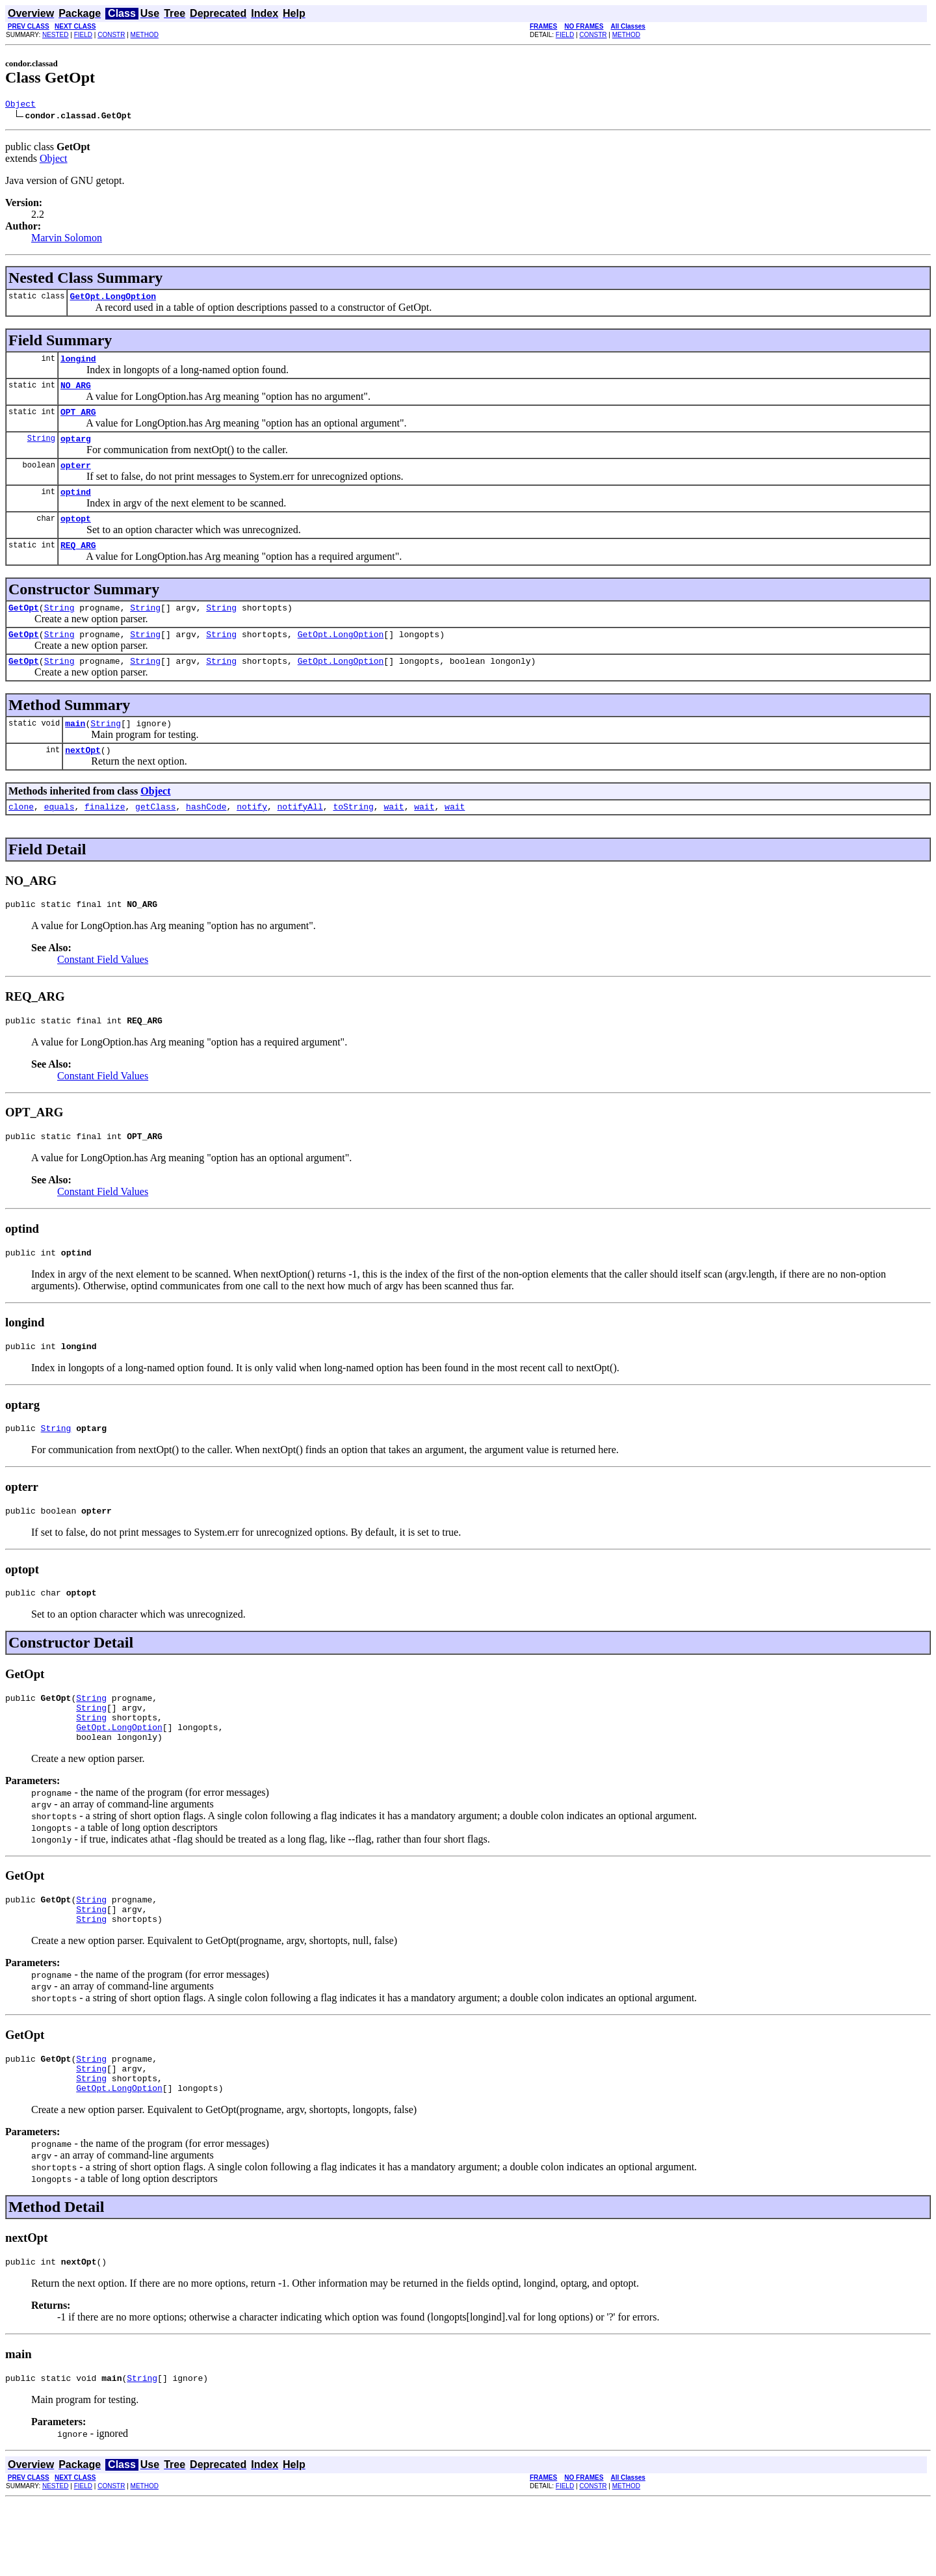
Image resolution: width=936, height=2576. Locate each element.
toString (353, 837)
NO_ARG (75, 393)
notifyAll (300, 837)
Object (20, 105)
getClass (155, 837)
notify (252, 837)
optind (75, 507)
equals (59, 837)
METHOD (145, 34)
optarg (75, 450)
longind (78, 364)
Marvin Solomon (66, 239)
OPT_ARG (78, 421)
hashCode (206, 837)
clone (21, 837)
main (75, 750)
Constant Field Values (102, 992)
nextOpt (83, 779)
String (41, 449)
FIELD (83, 34)
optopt (75, 536)
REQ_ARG (78, 564)
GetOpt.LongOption (113, 300)
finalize (104, 837)
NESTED (55, 34)
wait (394, 837)
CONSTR (111, 34)
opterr (75, 478)
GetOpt (23, 629)
